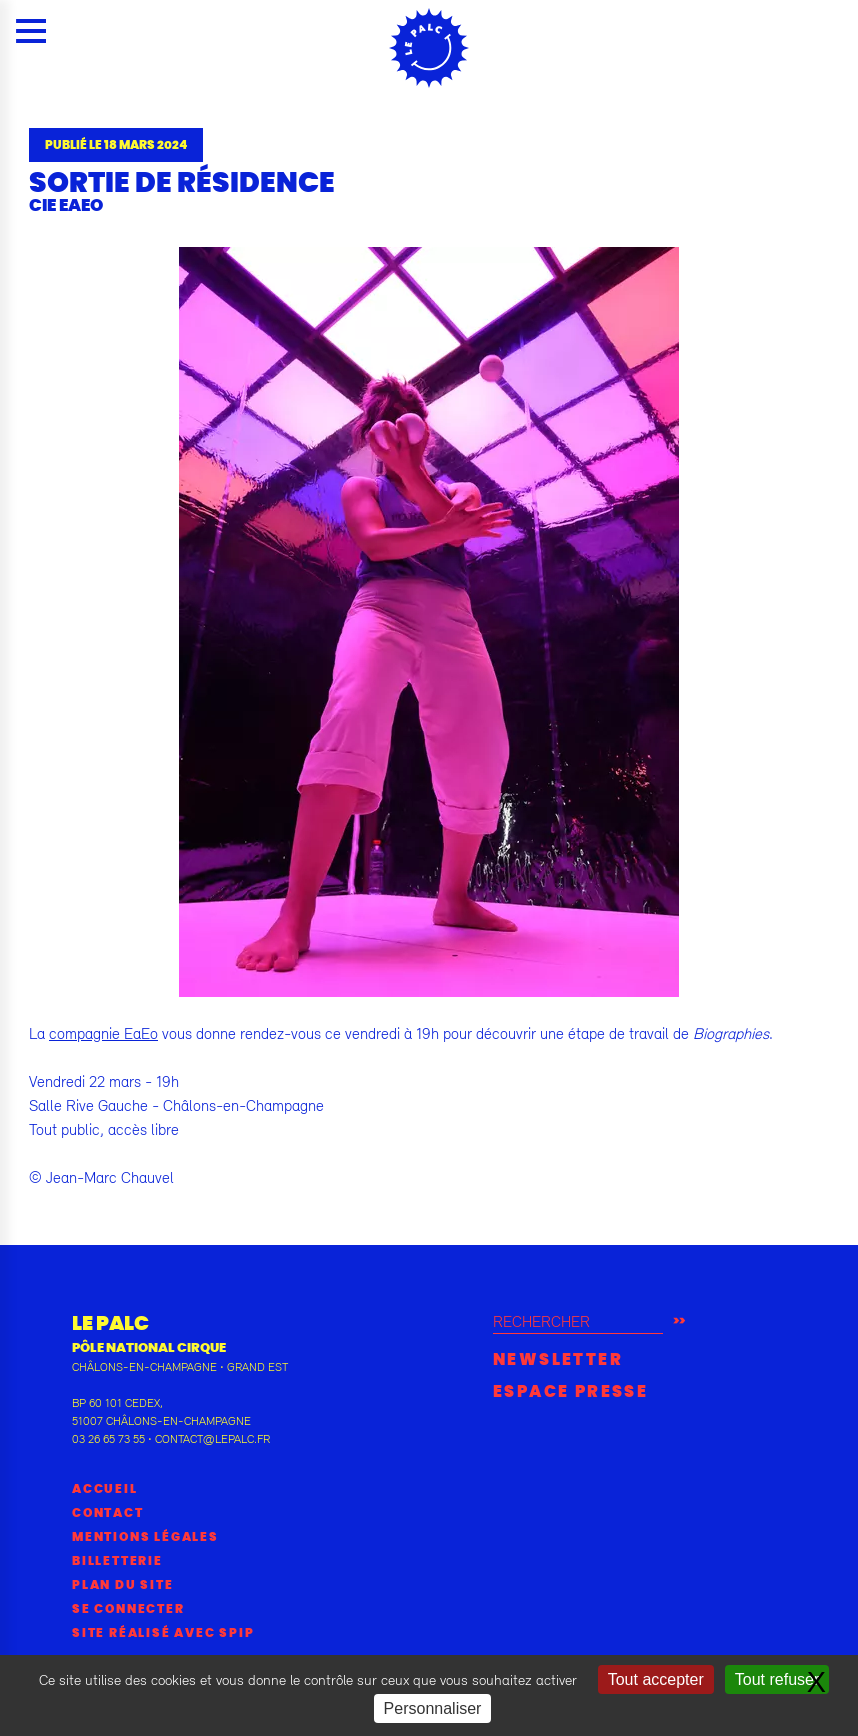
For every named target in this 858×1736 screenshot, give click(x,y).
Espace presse (570, 1392)
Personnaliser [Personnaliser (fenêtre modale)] (433, 1708)
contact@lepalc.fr (212, 1439)
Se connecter (128, 1609)
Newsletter (558, 1360)
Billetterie (117, 1561)
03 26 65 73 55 (108, 1439)
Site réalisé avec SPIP (163, 1633)
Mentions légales (145, 1537)
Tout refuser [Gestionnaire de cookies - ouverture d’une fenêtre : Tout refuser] (777, 1679)
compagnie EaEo (103, 1033)
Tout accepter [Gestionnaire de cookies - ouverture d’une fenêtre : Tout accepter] (656, 1679)
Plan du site (123, 1585)
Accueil (105, 1489)
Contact (108, 1513)
